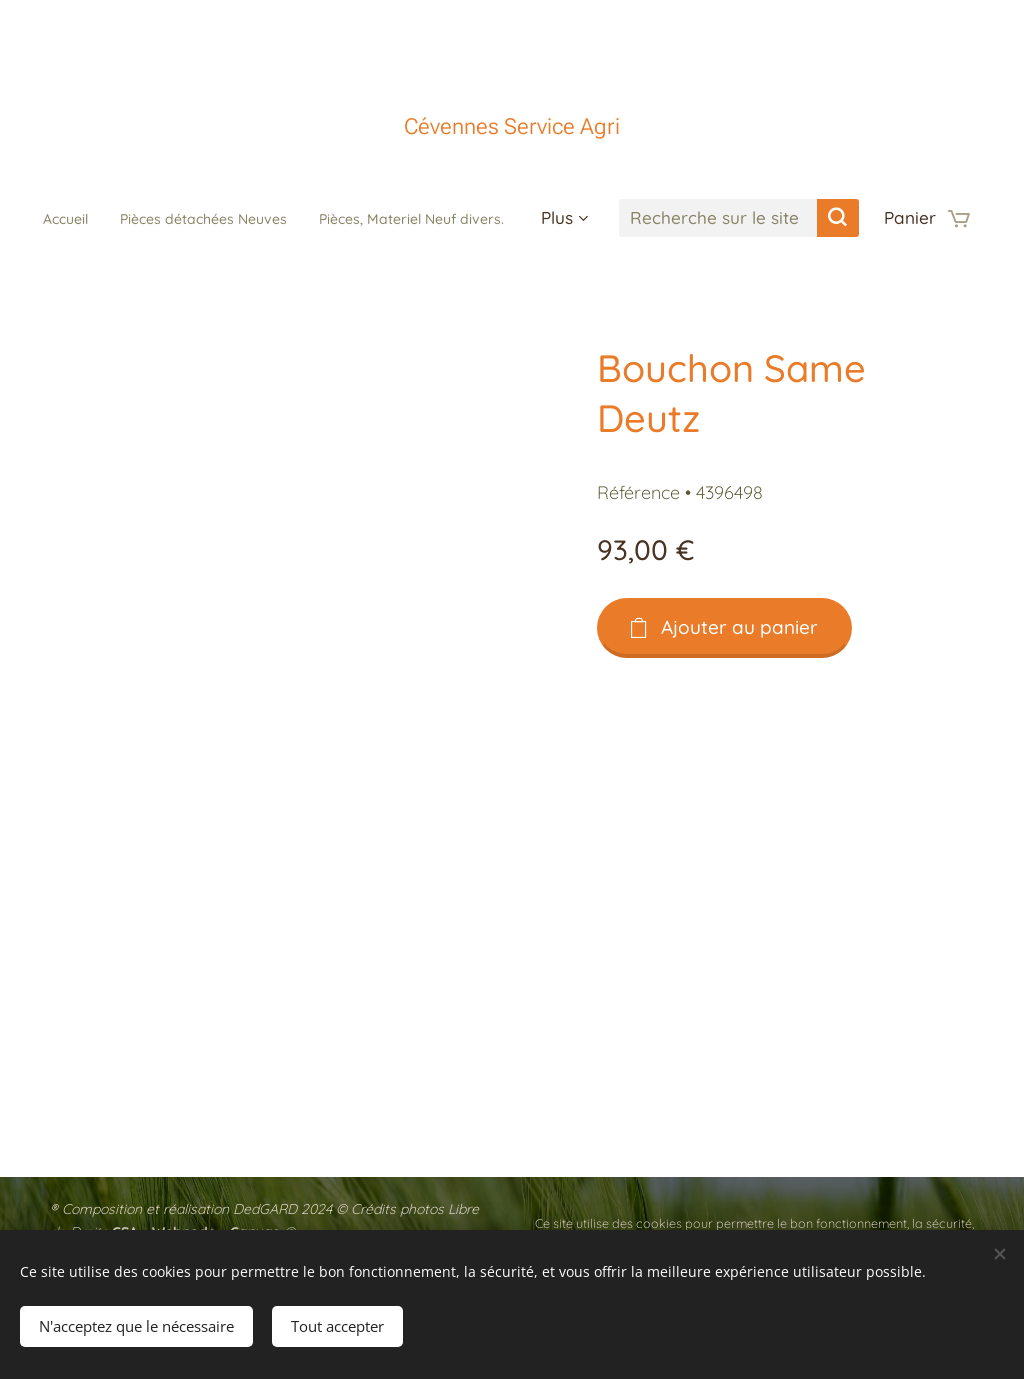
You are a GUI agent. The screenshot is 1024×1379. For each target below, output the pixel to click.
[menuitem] (162, 218)
